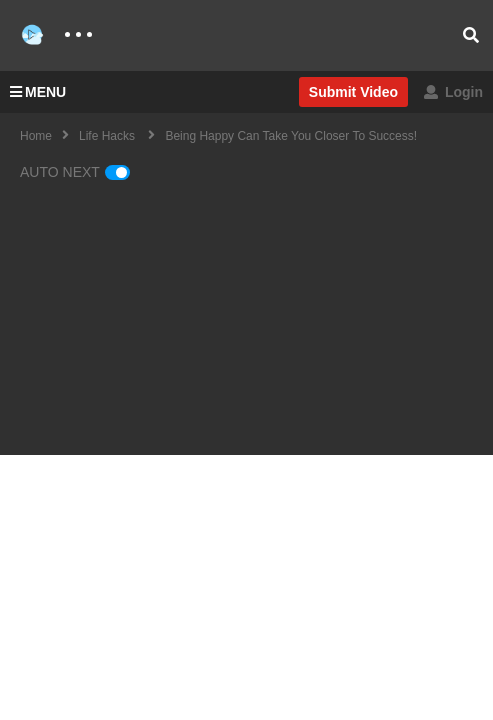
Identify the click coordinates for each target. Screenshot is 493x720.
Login (453, 92)
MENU (38, 92)
